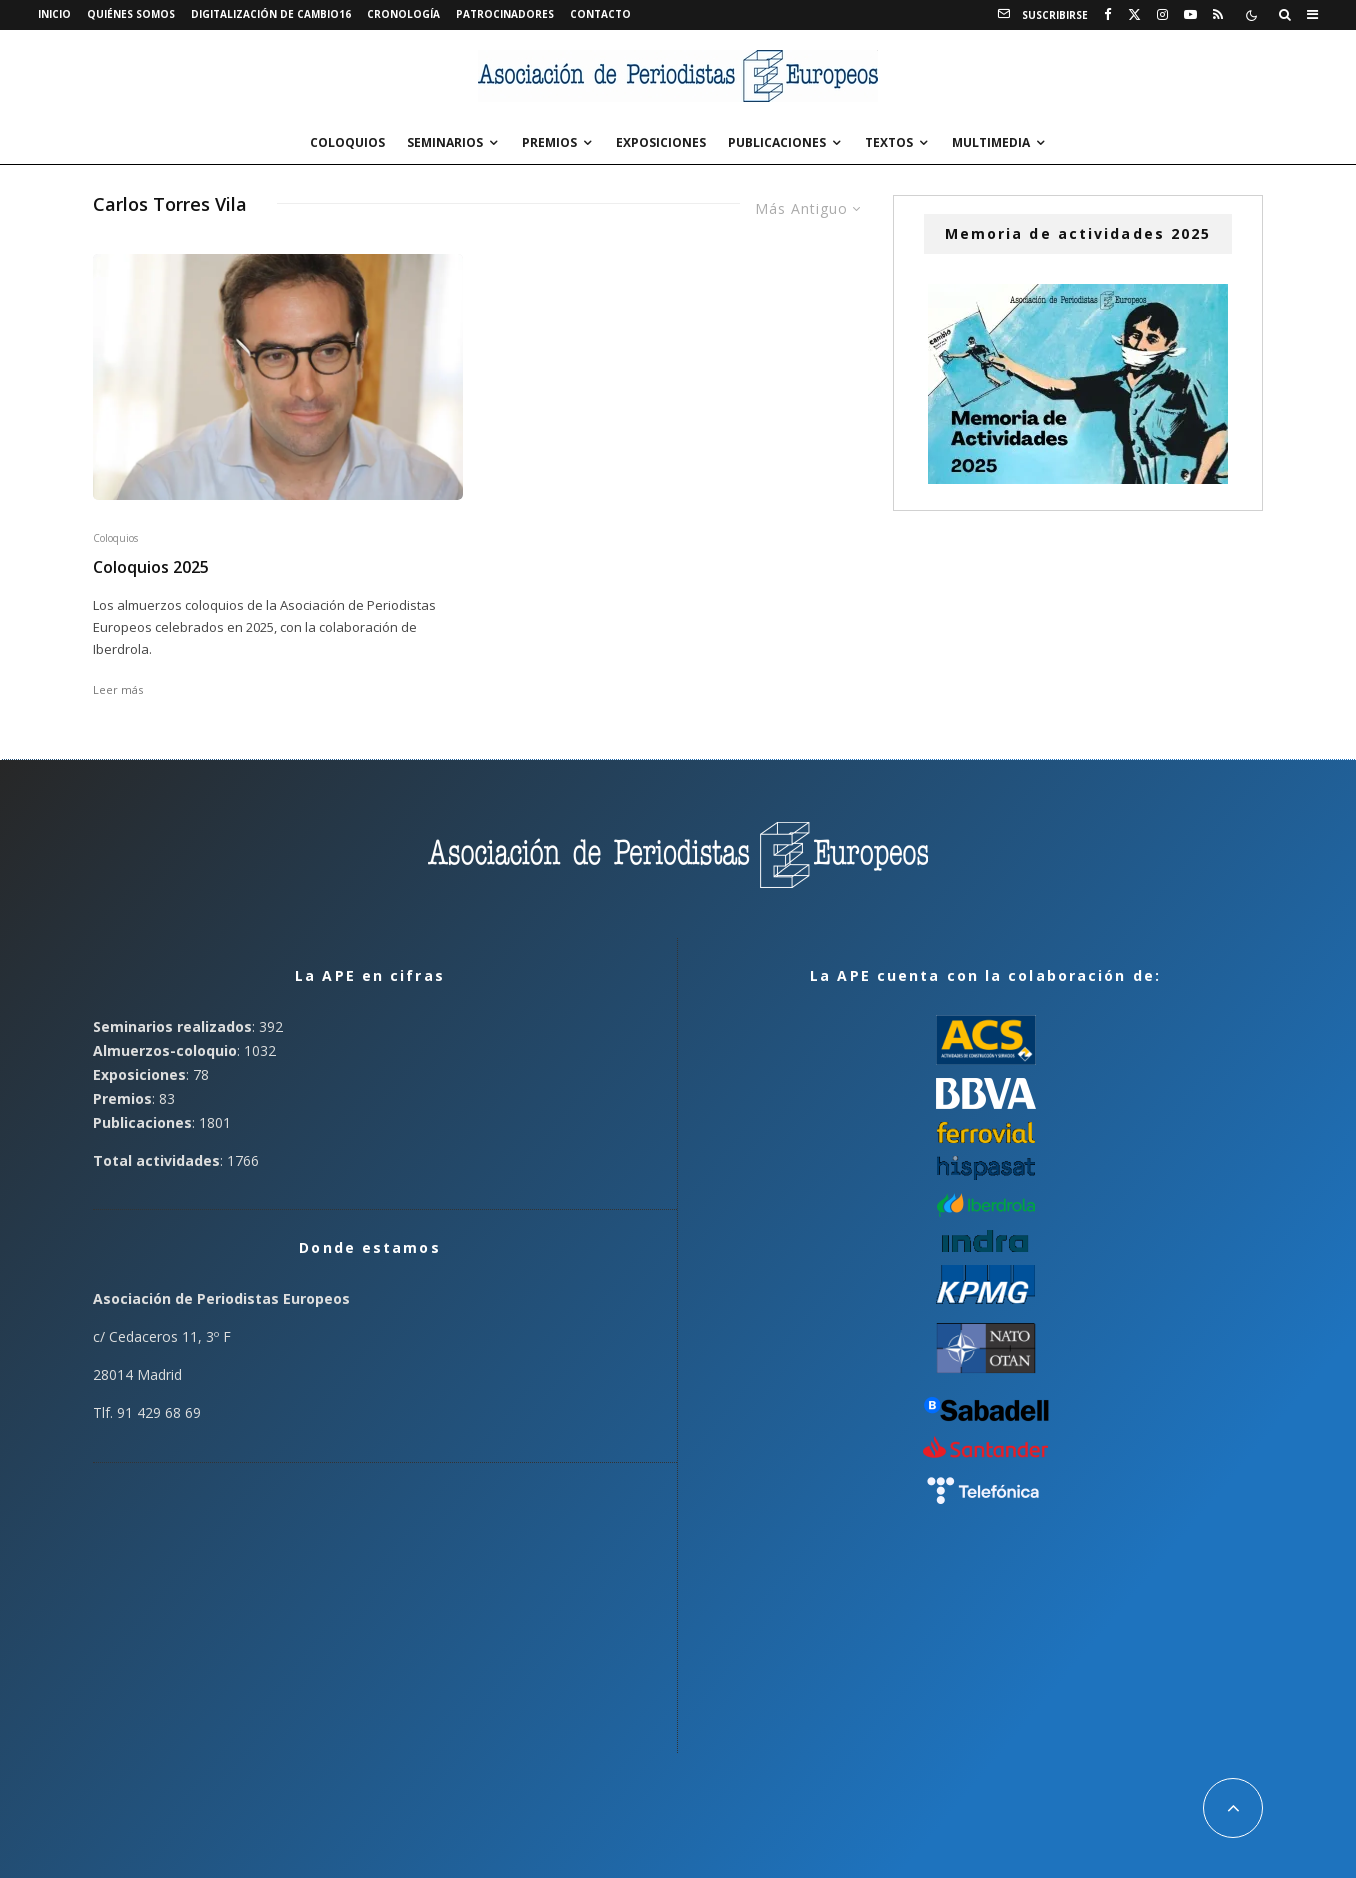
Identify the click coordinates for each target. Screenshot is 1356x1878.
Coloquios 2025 (151, 567)
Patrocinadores (505, 14)
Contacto (600, 14)
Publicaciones (777, 142)
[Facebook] (1108, 15)
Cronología (403, 14)
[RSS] (1218, 15)
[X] (1134, 15)
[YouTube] (1190, 15)
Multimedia (991, 142)
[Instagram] (1162, 15)
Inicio (54, 14)
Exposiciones (661, 142)
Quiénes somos (131, 14)
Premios (549, 142)
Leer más (118, 689)
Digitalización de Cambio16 (271, 14)
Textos (889, 142)
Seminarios (445, 142)
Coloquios (347, 142)
